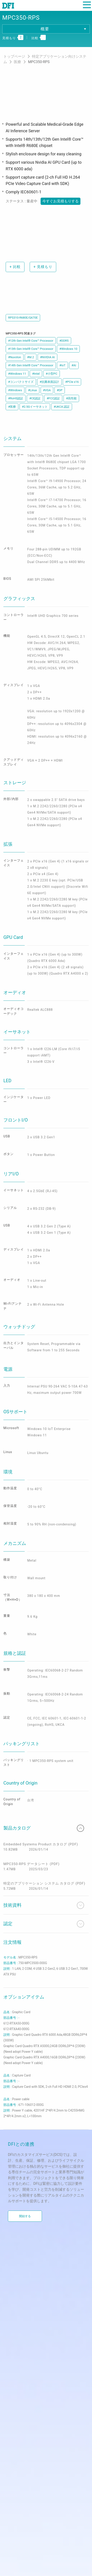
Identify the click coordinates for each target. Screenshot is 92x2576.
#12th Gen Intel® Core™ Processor (30, 340)
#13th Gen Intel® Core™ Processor (30, 348)
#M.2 (30, 357)
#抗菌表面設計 (49, 382)
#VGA (47, 390)
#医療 (12, 406)
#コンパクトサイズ (21, 382)
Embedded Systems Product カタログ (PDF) (40, 1844)
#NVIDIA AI (47, 357)
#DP (60, 390)
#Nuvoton (14, 357)
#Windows (15, 390)
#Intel (36, 373)
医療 (18, 62)
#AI (74, 365)
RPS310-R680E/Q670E (23, 317)
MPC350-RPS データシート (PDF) (31, 1864)
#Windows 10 (68, 348)
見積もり (43, 267)
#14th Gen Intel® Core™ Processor (30, 365)
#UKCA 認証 (62, 406)
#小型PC (51, 373)
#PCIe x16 (72, 382)
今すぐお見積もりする (60, 201)
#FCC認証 (53, 398)
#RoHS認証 (15, 398)
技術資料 (43, 1905)
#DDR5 (63, 340)
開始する (25, 2216)
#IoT (62, 365)
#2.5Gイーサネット (35, 406)
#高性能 (71, 398)
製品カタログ (43, 1828)
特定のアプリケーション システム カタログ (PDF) (44, 1883)
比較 (15, 267)
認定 (43, 1923)
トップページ (14, 56)
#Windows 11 (17, 373)
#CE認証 (35, 398)
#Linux (32, 390)
